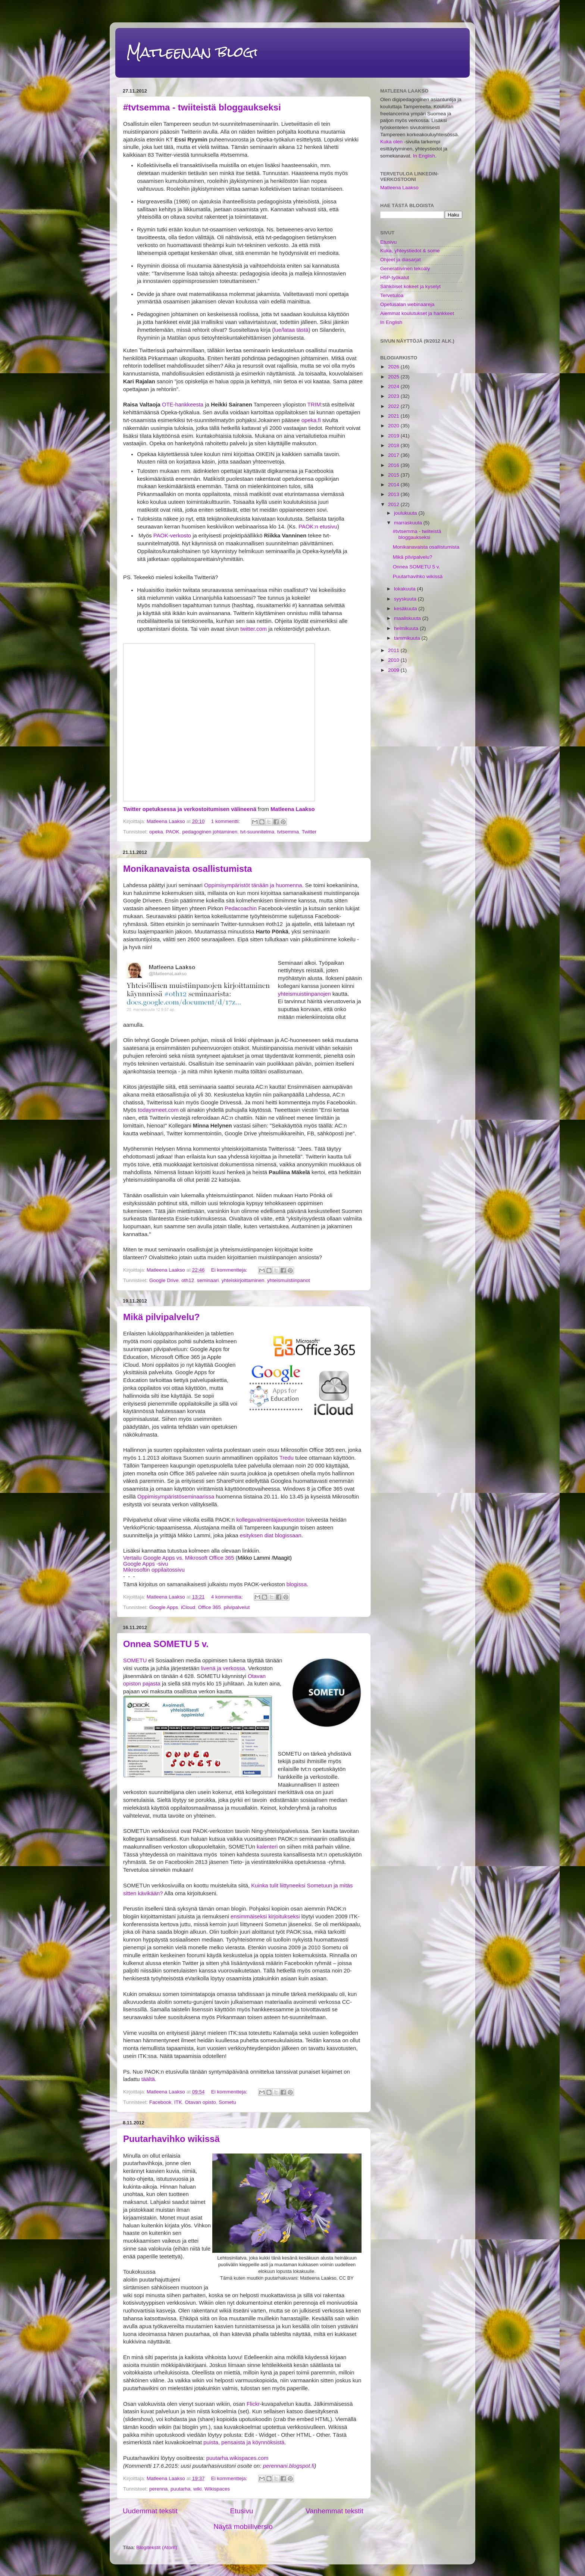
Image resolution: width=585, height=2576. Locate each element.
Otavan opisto (200, 2102)
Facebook (160, 2102)
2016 (394, 465)
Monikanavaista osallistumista (187, 869)
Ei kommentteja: (230, 1270)
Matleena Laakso (292, 809)
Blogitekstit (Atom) (156, 2547)
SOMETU (135, 1660)
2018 (394, 445)
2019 (394, 436)
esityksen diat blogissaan (270, 1535)
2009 (394, 670)
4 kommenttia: (227, 1597)
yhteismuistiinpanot (288, 1280)
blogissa (296, 1584)
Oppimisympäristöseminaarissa (175, 1497)
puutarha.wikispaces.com (237, 2458)
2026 (394, 366)
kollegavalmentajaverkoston (270, 1520)
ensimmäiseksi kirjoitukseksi (265, 1916)
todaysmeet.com (158, 1110)
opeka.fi (311, 420)
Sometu (227, 2102)
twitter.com (253, 629)
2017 (394, 455)
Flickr (253, 2404)
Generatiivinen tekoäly (405, 268)
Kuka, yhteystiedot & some (410, 250)
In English (424, 156)
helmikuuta (407, 628)
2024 (394, 386)
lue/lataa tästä (291, 330)
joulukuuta (406, 513)
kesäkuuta (406, 608)
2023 (394, 396)
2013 (394, 494)
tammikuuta (408, 638)
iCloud (188, 1607)
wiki (197, 2489)
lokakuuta (405, 589)
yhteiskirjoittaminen (243, 1280)
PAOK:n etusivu (317, 527)
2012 (394, 504)
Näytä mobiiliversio (243, 2526)
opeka (156, 832)
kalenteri (267, 1847)
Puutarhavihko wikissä (171, 2139)
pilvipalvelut (236, 1607)
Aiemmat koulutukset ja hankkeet (417, 313)
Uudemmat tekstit (150, 2511)
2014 (394, 484)
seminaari (208, 1280)
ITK (178, 2102)
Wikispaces (217, 2489)
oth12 (187, 1280)
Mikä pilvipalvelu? (161, 1317)
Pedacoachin (241, 908)
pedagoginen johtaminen (209, 832)
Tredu (286, 1458)
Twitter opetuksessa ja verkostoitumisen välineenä (189, 809)
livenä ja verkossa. (224, 1668)
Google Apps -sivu (145, 1564)
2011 (394, 650)
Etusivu (241, 2511)
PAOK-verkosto (172, 536)
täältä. (148, 2079)
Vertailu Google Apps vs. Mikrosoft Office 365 (178, 1558)
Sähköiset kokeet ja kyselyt (410, 286)
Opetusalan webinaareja (407, 304)
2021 (394, 416)
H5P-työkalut (394, 277)
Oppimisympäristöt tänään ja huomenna (253, 885)
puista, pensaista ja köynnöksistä (243, 2442)
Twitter (309, 832)
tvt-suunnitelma (257, 832)
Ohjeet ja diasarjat (400, 259)
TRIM (314, 405)
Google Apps (163, 1607)
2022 (394, 406)
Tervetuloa (391, 295)
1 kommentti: (226, 821)
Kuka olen (391, 141)
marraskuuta (408, 523)
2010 (394, 660)
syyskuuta (406, 599)
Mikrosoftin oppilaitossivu (154, 1570)
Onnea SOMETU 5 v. (166, 1644)
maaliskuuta (408, 618)
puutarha (180, 2489)
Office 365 (209, 1607)
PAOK (172, 832)
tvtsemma (288, 832)
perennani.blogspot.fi (289, 2466)
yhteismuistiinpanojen (304, 994)
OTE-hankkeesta (182, 405)
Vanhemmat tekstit (334, 2511)
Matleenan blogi (192, 52)
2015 (394, 475)
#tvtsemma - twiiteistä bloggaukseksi (202, 107)
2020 (394, 425)
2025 (394, 377)
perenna (158, 2489)
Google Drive (164, 1280)
